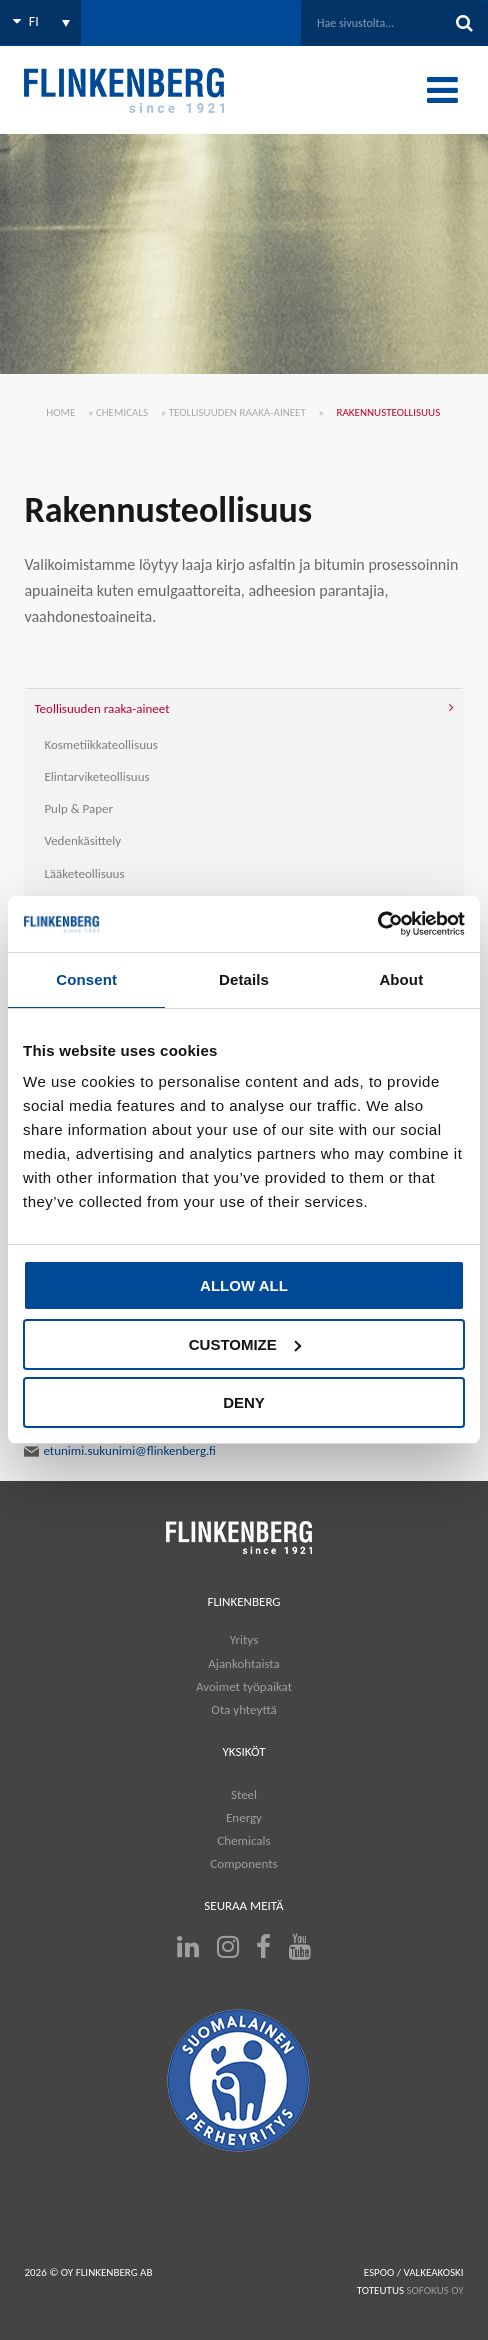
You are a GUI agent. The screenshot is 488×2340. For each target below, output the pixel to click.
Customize (245, 1344)
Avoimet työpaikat (244, 1686)
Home (60, 412)
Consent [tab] (86, 979)
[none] (40, 22)
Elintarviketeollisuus (96, 776)
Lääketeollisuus (84, 873)
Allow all (244, 1285)
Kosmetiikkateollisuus (101, 744)
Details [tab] (244, 979)
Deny (244, 1402)
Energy (244, 1817)
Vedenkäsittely (82, 840)
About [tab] (401, 979)
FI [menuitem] (34, 21)
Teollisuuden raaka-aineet (237, 412)
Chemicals (122, 412)
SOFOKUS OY (435, 2290)
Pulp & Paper (78, 808)
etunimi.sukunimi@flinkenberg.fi (120, 1451)
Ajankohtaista (244, 1663)
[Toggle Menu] (442, 90)
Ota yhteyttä (243, 1709)
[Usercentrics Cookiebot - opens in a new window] (377, 924)
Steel (244, 1794)
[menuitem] (40, 22)
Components (243, 1863)
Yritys (244, 1639)
